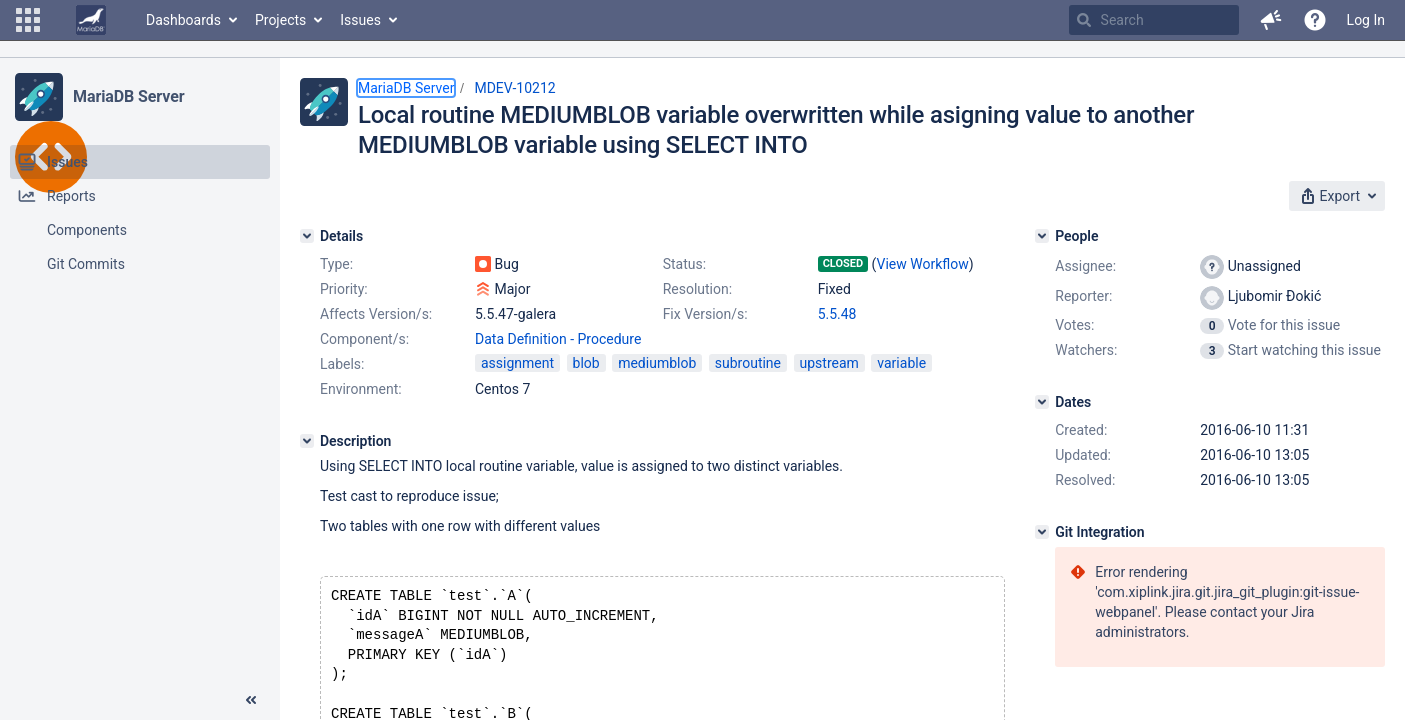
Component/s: (364, 339)
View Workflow (923, 264)
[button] (28, 20)
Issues (360, 20)
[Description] (307, 441)
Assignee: (1085, 266)
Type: (336, 264)
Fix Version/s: (705, 314)
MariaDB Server (128, 96)
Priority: (344, 289)
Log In (1366, 20)
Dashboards (183, 20)
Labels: (342, 364)
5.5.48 (837, 314)
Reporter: (1083, 296)
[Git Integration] (1042, 532)
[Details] (307, 236)
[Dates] (1042, 402)
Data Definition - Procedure (558, 339)
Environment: (361, 389)
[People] (1042, 236)
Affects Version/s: (376, 314)
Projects (280, 20)
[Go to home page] (91, 20)
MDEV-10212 (514, 88)
